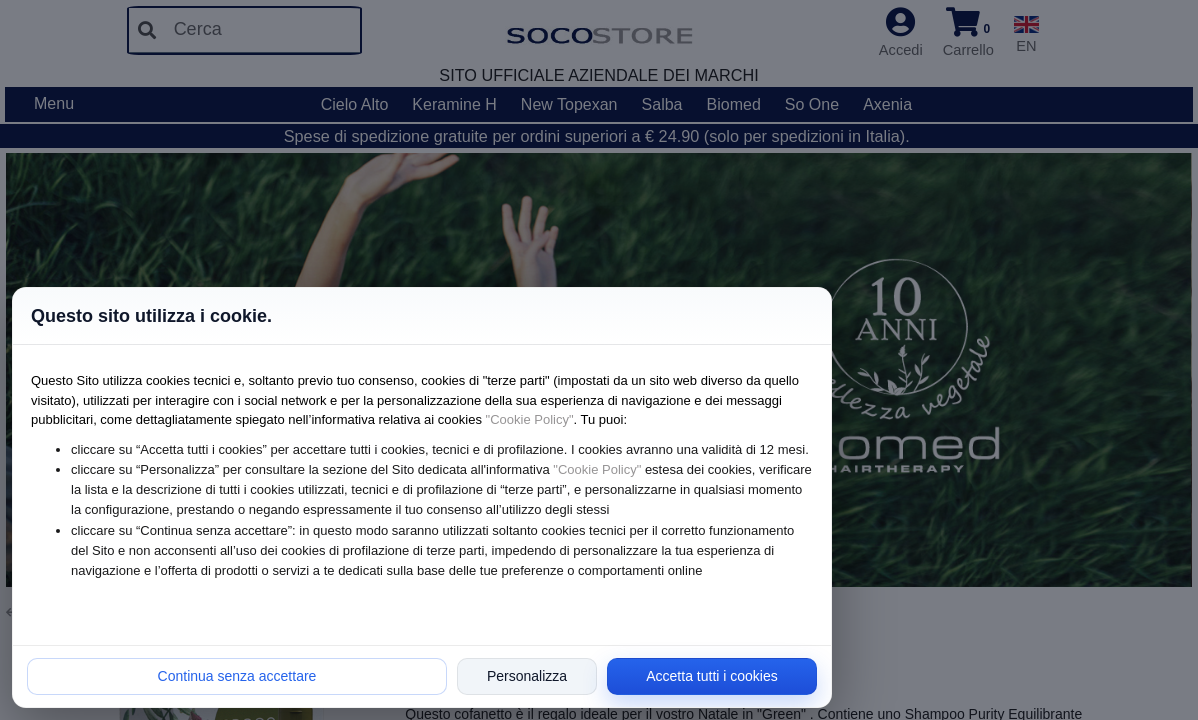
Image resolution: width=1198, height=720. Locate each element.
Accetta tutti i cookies (712, 676)
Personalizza (527, 676)
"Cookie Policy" (530, 419)
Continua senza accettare (237, 676)
